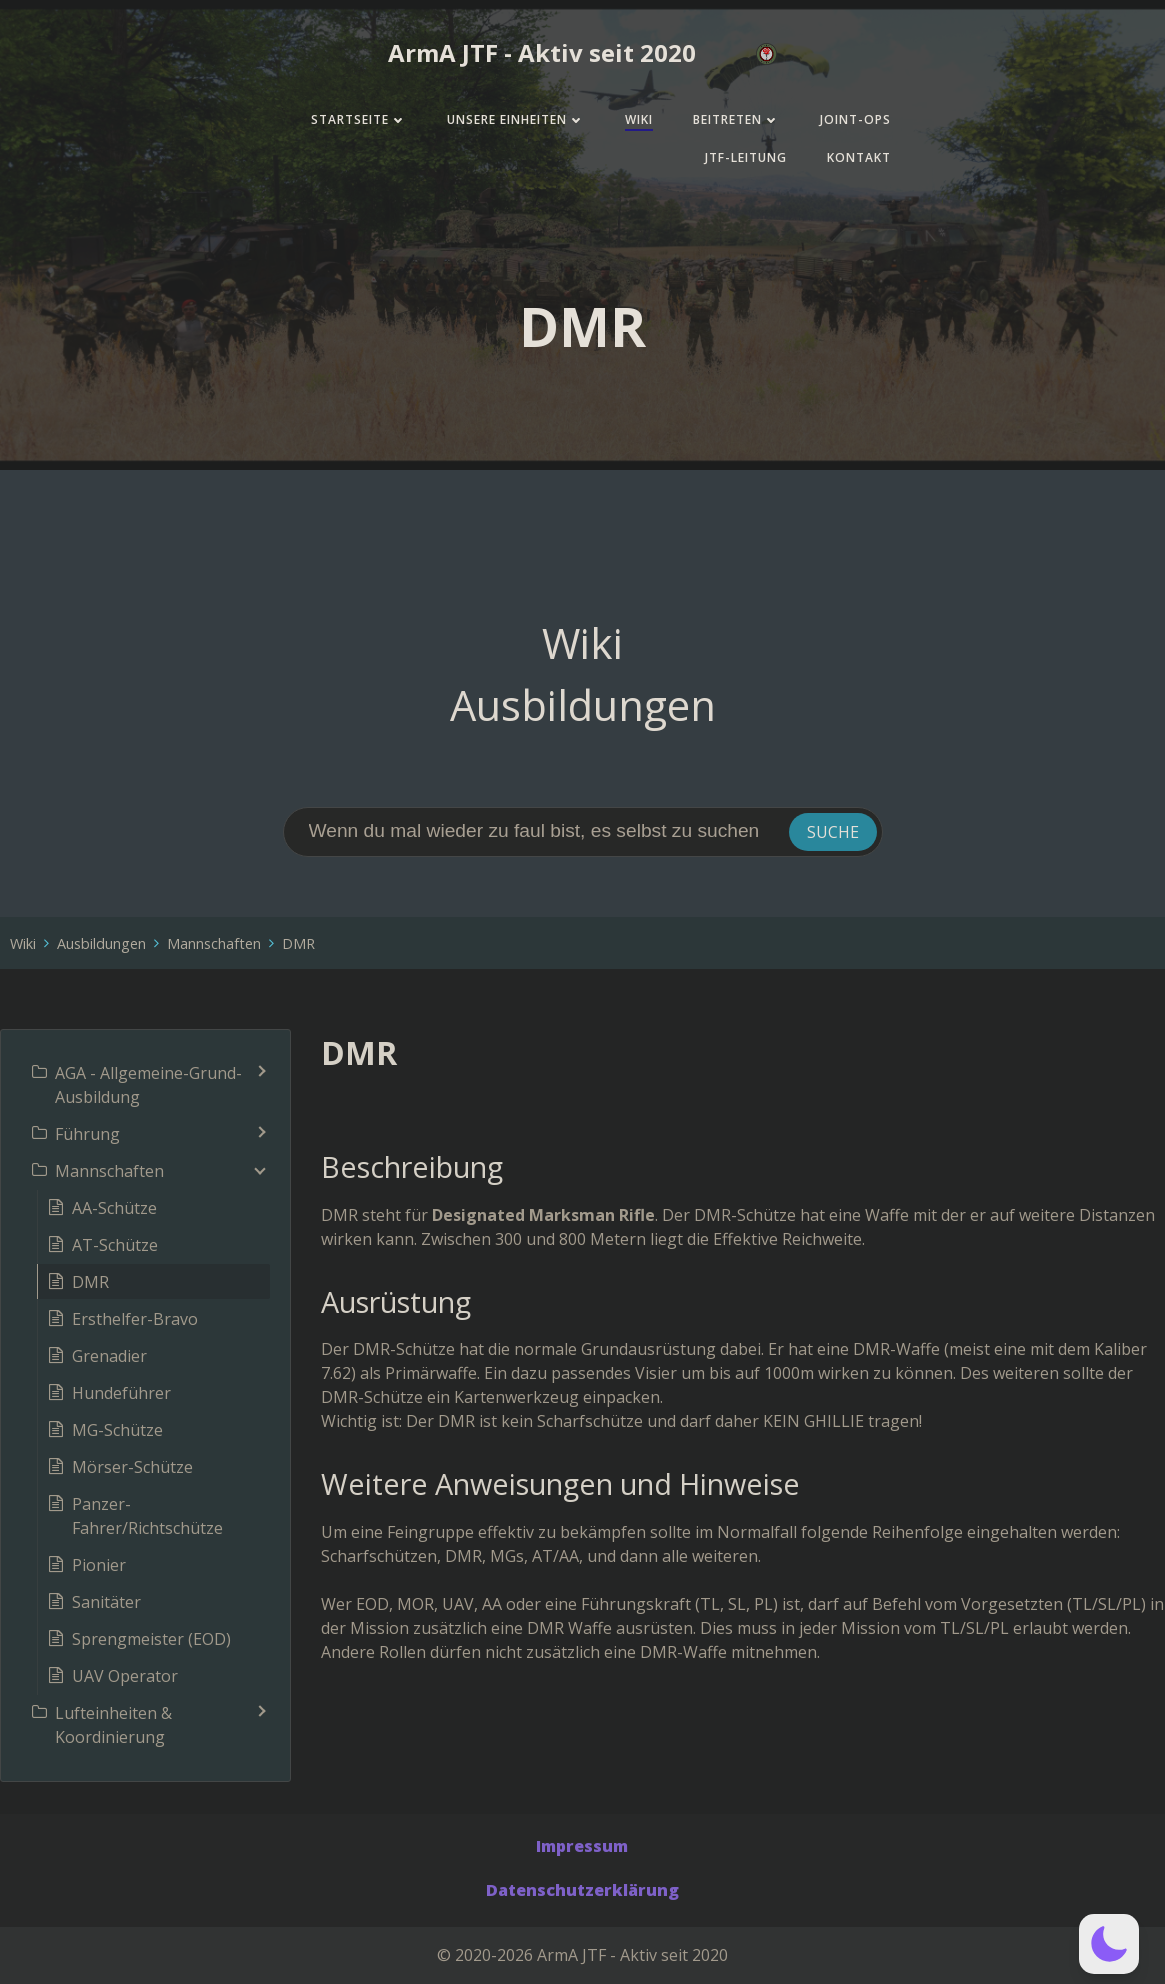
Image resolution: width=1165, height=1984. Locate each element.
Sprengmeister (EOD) (151, 1639)
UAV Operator (125, 1676)
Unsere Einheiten (516, 119)
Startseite (359, 119)
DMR (298, 943)
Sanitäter (106, 1602)
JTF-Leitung (746, 157)
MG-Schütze (117, 1430)
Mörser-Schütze (132, 1467)
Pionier (99, 1565)
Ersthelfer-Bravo (135, 1319)
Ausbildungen (101, 943)
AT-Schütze (115, 1245)
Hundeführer (121, 1393)
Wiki (639, 119)
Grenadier (109, 1356)
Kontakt (859, 157)
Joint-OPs (855, 119)
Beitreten (736, 119)
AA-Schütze (114, 1208)
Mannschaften (214, 943)
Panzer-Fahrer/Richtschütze (147, 1516)
